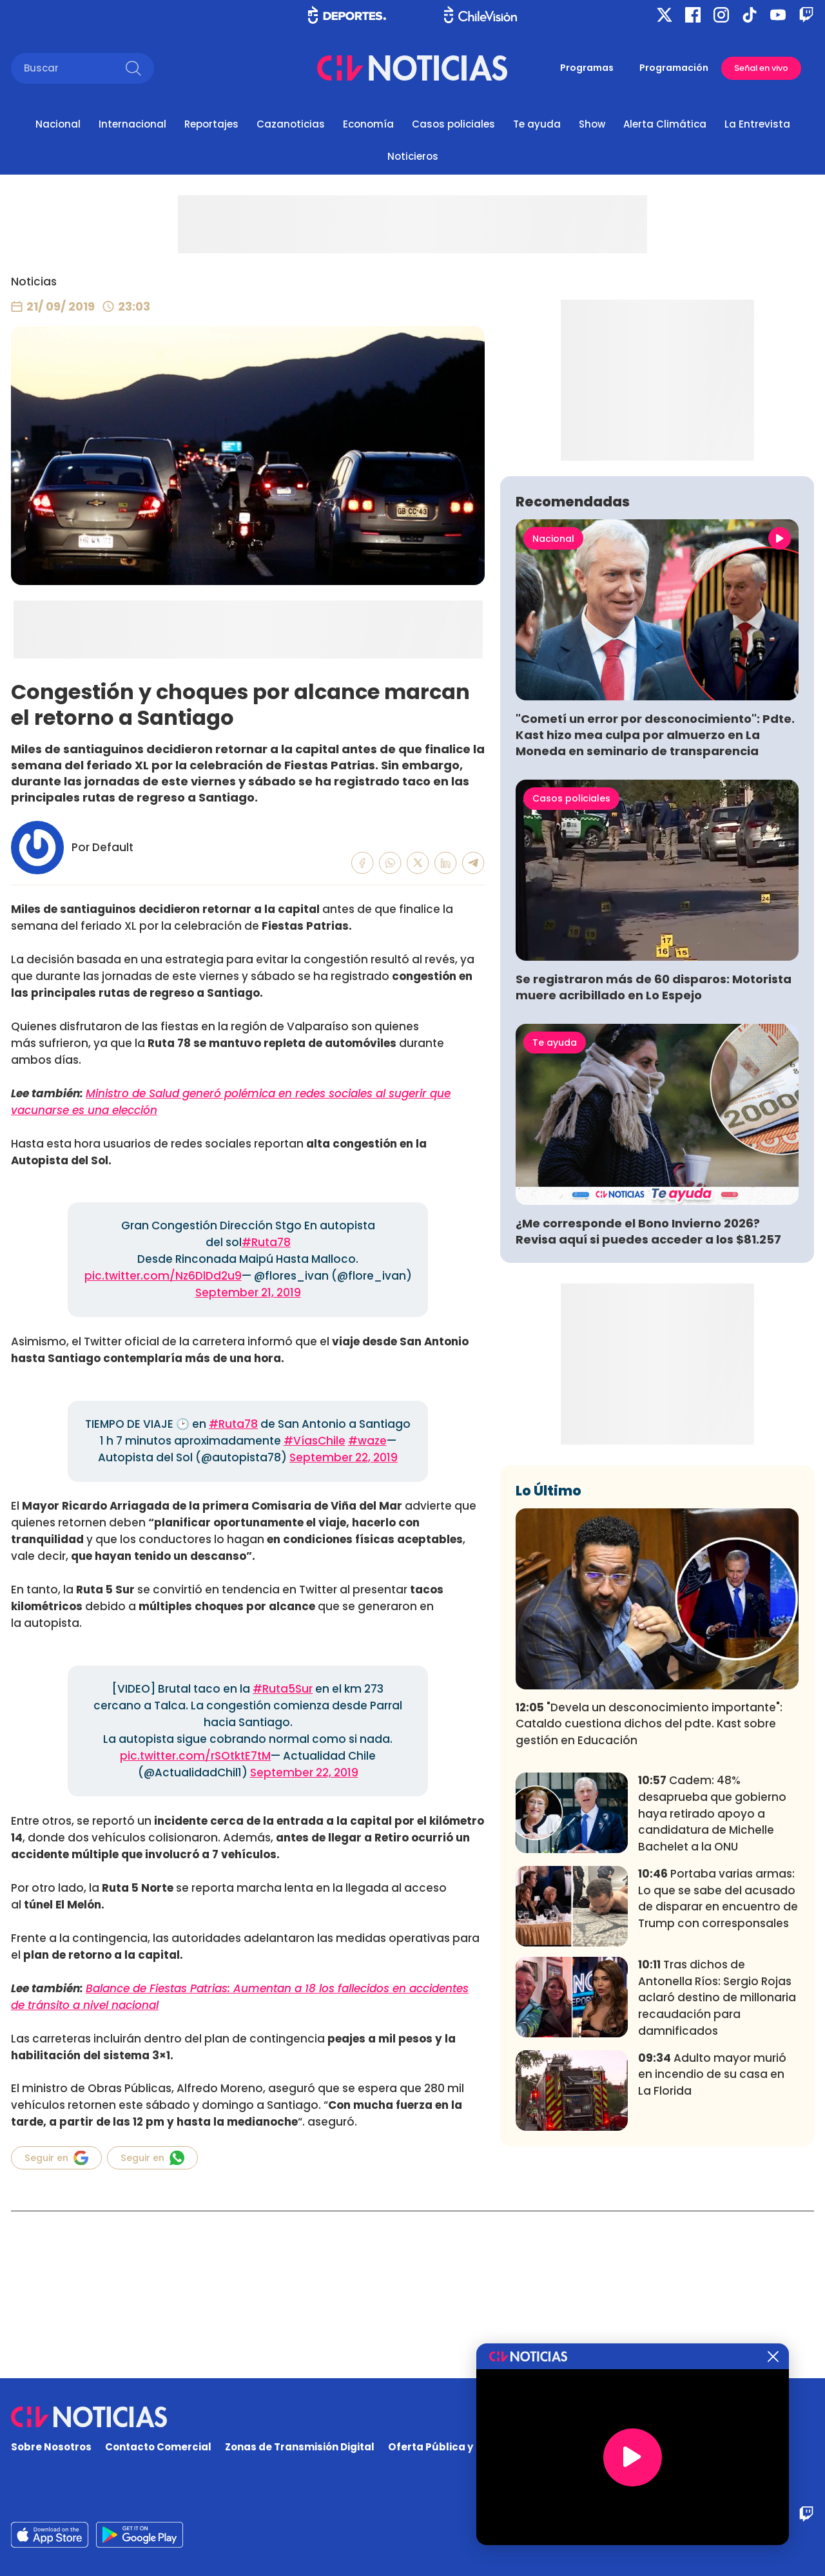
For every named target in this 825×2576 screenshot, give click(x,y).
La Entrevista (757, 124)
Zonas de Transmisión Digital (299, 2447)
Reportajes (211, 124)
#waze (367, 1440)
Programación (673, 67)
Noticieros (412, 156)
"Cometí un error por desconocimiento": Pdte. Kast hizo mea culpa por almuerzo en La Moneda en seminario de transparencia (655, 925)
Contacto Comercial (158, 2447)
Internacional (132, 124)
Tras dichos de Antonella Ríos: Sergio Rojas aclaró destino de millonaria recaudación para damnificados (717, 2188)
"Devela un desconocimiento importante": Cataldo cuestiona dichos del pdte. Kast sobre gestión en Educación (649, 1914)
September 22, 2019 (343, 1457)
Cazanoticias (291, 124)
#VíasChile (314, 1440)
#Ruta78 (266, 1242)
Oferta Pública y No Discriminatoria (480, 2447)
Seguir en (56, 2157)
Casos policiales (453, 124)
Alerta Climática (664, 124)
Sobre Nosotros (51, 2447)
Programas (587, 67)
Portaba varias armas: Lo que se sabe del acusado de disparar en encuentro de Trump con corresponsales (718, 2089)
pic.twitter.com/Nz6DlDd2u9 (163, 1275)
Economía (368, 124)
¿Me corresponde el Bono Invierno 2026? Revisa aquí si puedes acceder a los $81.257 (648, 1421)
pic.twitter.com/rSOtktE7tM (195, 1756)
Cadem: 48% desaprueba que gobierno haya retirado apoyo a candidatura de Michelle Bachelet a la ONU (712, 2004)
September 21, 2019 (248, 1292)
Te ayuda (537, 124)
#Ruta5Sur (283, 1689)
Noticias (34, 281)
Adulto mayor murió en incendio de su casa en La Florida (712, 2265)
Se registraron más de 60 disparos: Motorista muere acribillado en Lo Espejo (653, 1178)
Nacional (58, 124)
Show (592, 124)
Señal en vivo (761, 68)
